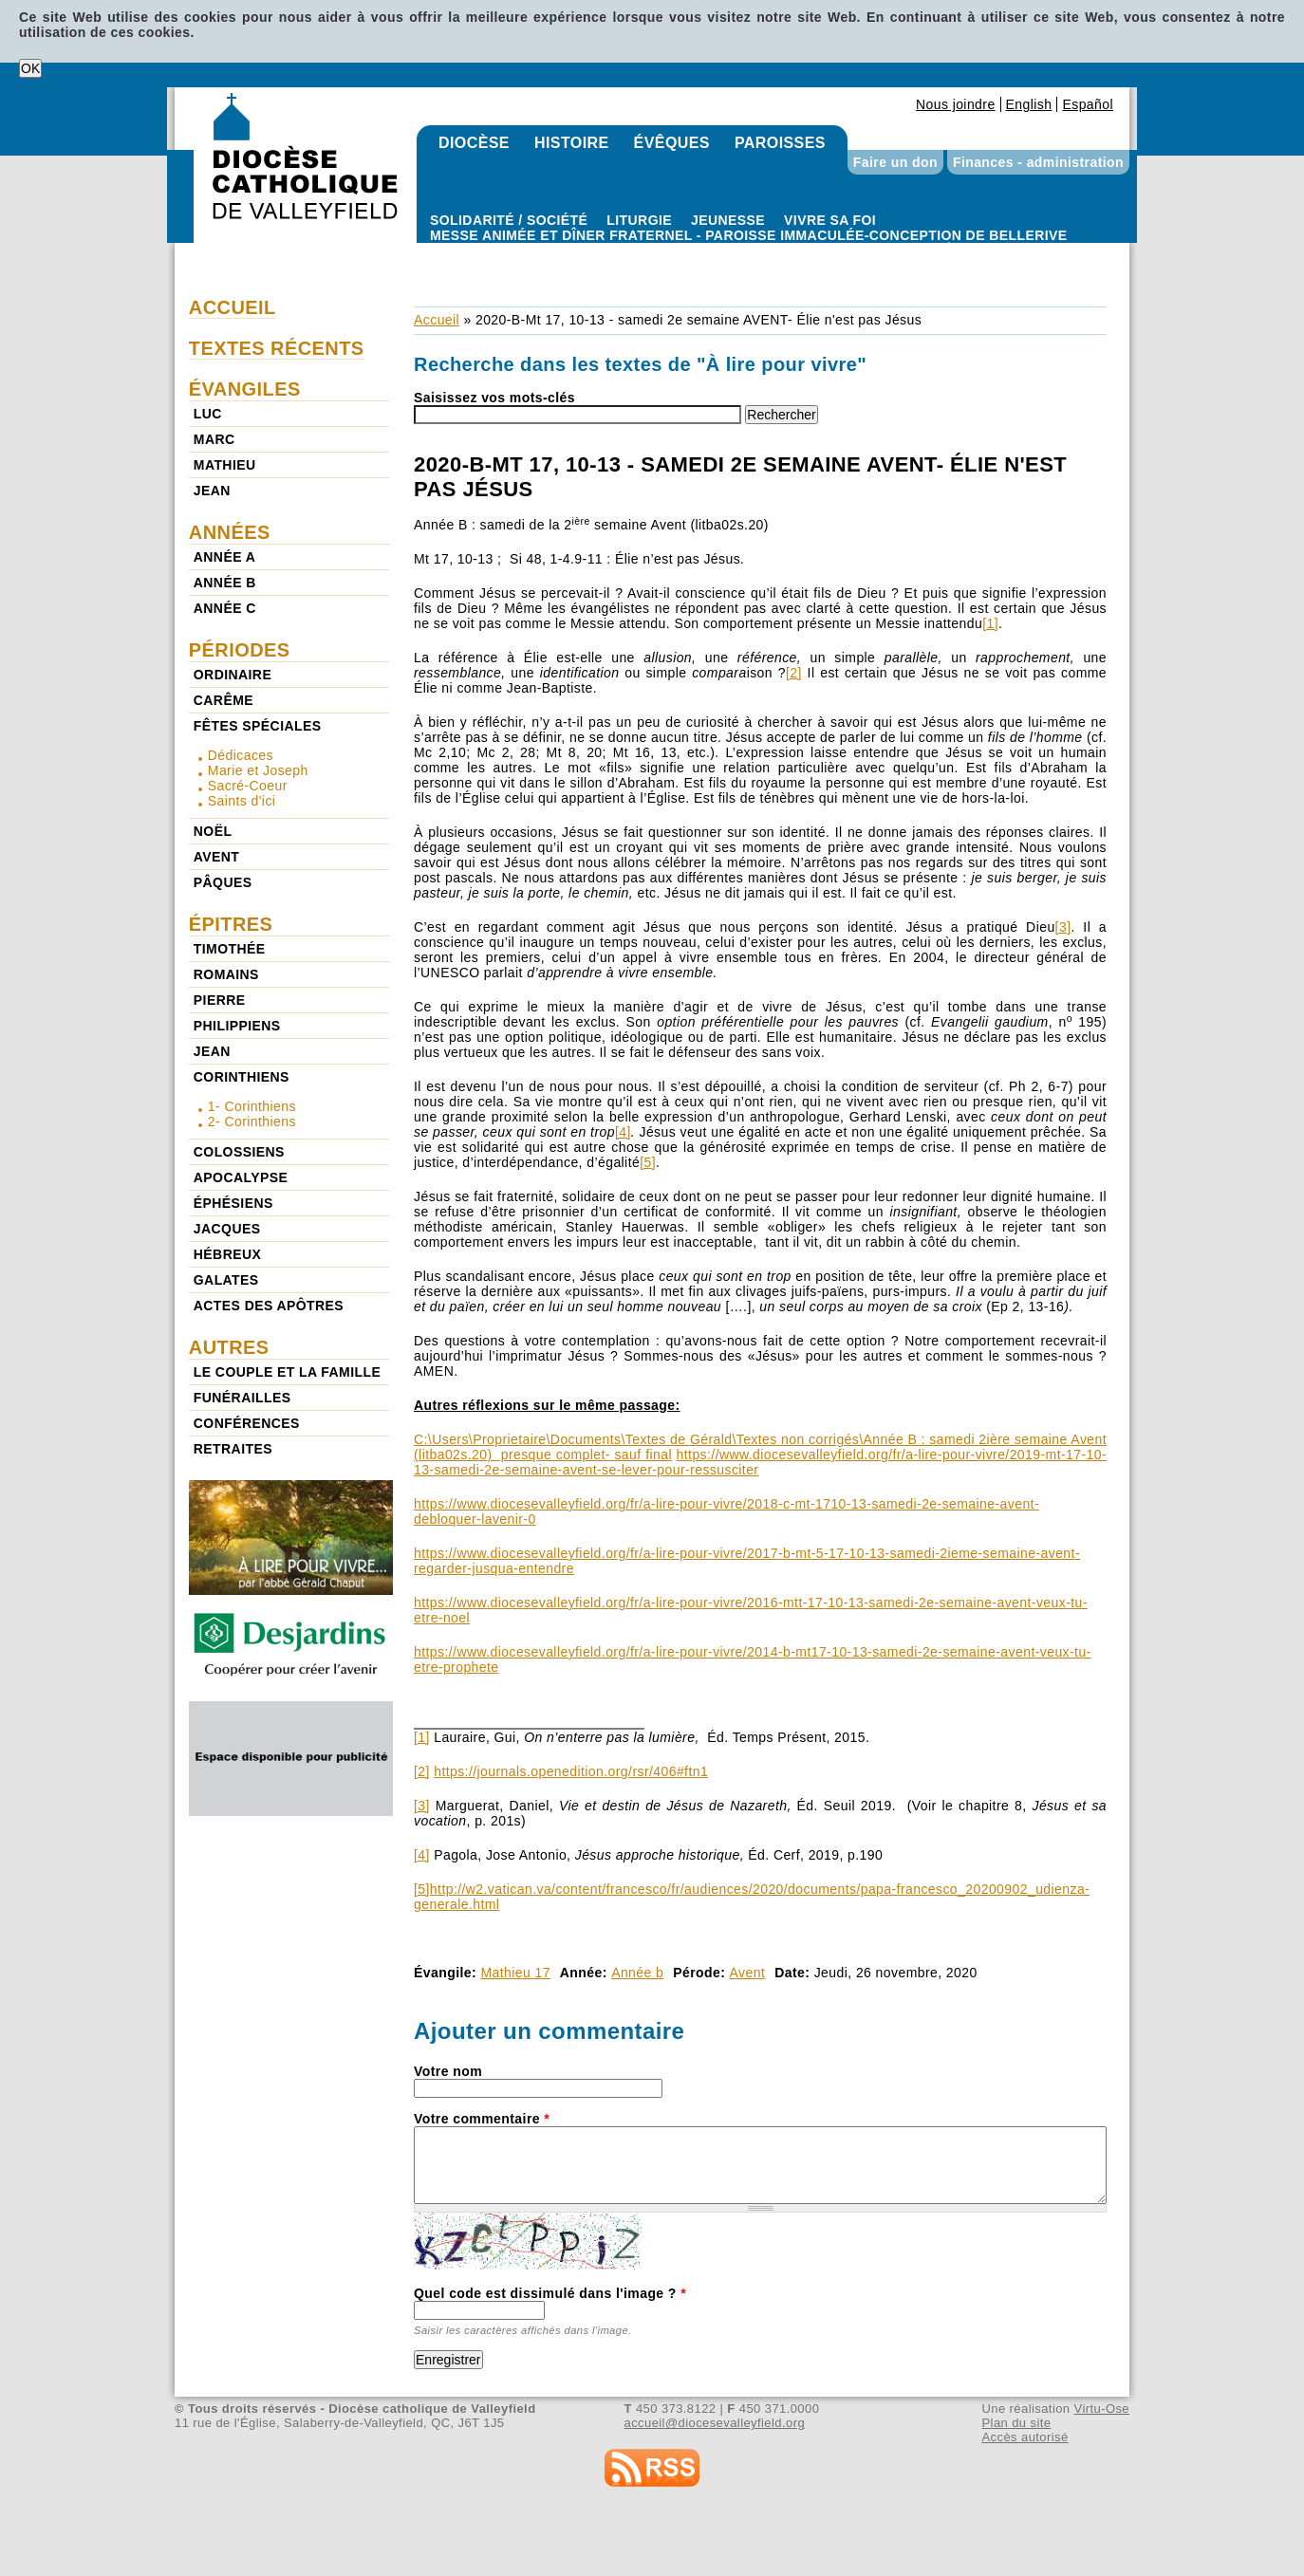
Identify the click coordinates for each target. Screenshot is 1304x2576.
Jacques (227, 1228)
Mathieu (225, 465)
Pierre (220, 1000)
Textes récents (276, 348)
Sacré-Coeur (248, 785)
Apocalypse (241, 1177)
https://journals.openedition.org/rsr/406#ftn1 (571, 1771)
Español (1087, 104)
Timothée (230, 948)
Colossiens (239, 1151)
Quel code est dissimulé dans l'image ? (550, 2293)
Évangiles (245, 389)
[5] (648, 1162)
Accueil (436, 319)
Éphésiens (233, 1203)
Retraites (233, 1448)
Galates (226, 1280)
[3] (1063, 927)
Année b (637, 1972)
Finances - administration (1038, 162)
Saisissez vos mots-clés (494, 397)
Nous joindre (956, 104)
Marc (214, 439)
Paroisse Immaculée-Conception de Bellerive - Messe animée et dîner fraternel (749, 250)
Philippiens (237, 1025)
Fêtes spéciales (258, 725)
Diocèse (474, 143)
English (1029, 104)
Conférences (247, 1423)
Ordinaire (232, 674)
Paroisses (780, 143)
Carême (223, 700)
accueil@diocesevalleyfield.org (715, 2423)
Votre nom (448, 2071)
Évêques (672, 143)
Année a (224, 557)
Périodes (239, 649)
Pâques (223, 882)
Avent (748, 1972)
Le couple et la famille (287, 1372)
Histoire (571, 143)
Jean (212, 490)
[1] (990, 623)
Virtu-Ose (1101, 2408)
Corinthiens (241, 1076)
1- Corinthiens (252, 1106)
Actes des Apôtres (269, 1305)
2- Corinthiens (252, 1121)
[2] (794, 672)
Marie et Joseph (258, 770)
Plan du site (1016, 2423)
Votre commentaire (482, 2118)
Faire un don (895, 162)
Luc (208, 413)
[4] (623, 1132)
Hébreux (227, 1254)
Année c (225, 608)
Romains (226, 974)
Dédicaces (240, 755)
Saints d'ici (242, 800)
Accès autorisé (1024, 2437)
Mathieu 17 (515, 1972)
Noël (213, 831)
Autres (229, 1347)
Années (229, 532)
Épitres (231, 924)
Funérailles (242, 1397)
